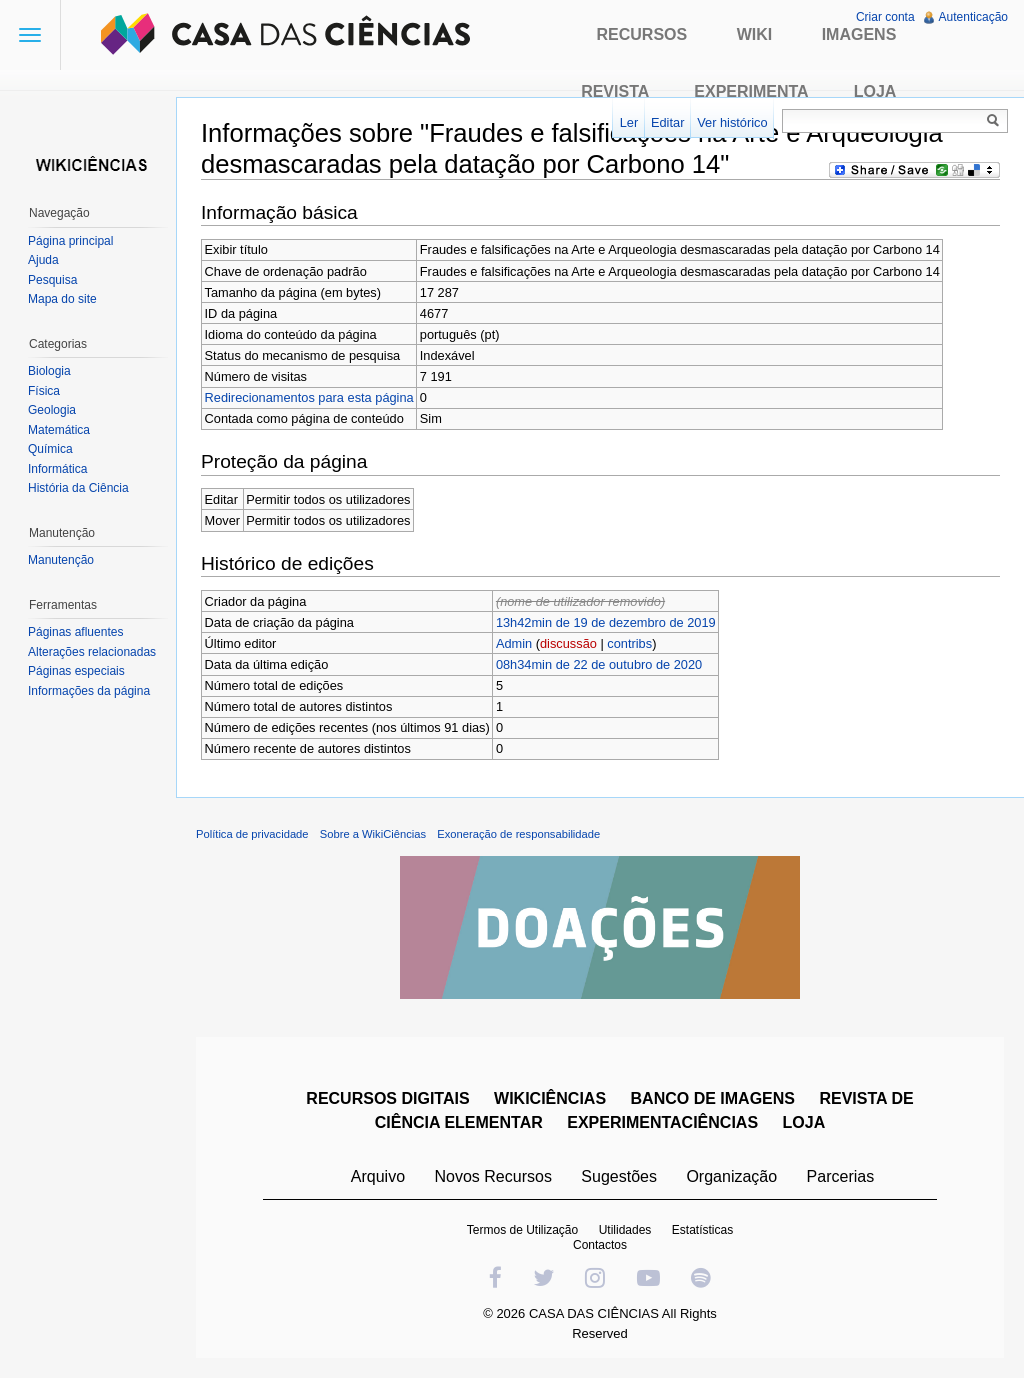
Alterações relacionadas (92, 652)
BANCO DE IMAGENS (713, 1098)
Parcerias (841, 1176)
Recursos (642, 34)
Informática (57, 469)
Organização (731, 1176)
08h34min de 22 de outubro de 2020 (599, 664)
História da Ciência (78, 488)
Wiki (755, 34)
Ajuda (43, 260)
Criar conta (885, 17)
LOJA (804, 1122)
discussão (568, 643)
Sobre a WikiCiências (373, 834)
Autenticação (973, 17)
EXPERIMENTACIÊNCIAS (662, 1122)
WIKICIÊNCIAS (550, 1098)
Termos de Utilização (522, 1230)
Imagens (859, 34)
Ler (629, 122)
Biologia (49, 371)
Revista (615, 91)
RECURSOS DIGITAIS (387, 1098)
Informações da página (89, 691)
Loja (875, 91)
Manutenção (61, 560)
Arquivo (378, 1176)
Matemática (59, 430)
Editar (667, 122)
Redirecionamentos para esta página (309, 397)
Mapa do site (62, 299)
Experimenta (751, 91)
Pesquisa (52, 280)
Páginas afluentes (75, 632)
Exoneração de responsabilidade (518, 834)
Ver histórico (732, 122)
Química (50, 449)
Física (44, 391)
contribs (629, 643)
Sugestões (619, 1176)
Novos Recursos (493, 1176)
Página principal (70, 241)
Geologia (52, 410)
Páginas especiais (76, 671)
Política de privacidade (252, 834)
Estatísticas (702, 1230)
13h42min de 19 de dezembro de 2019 (606, 622)
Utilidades (625, 1230)
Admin (514, 643)
